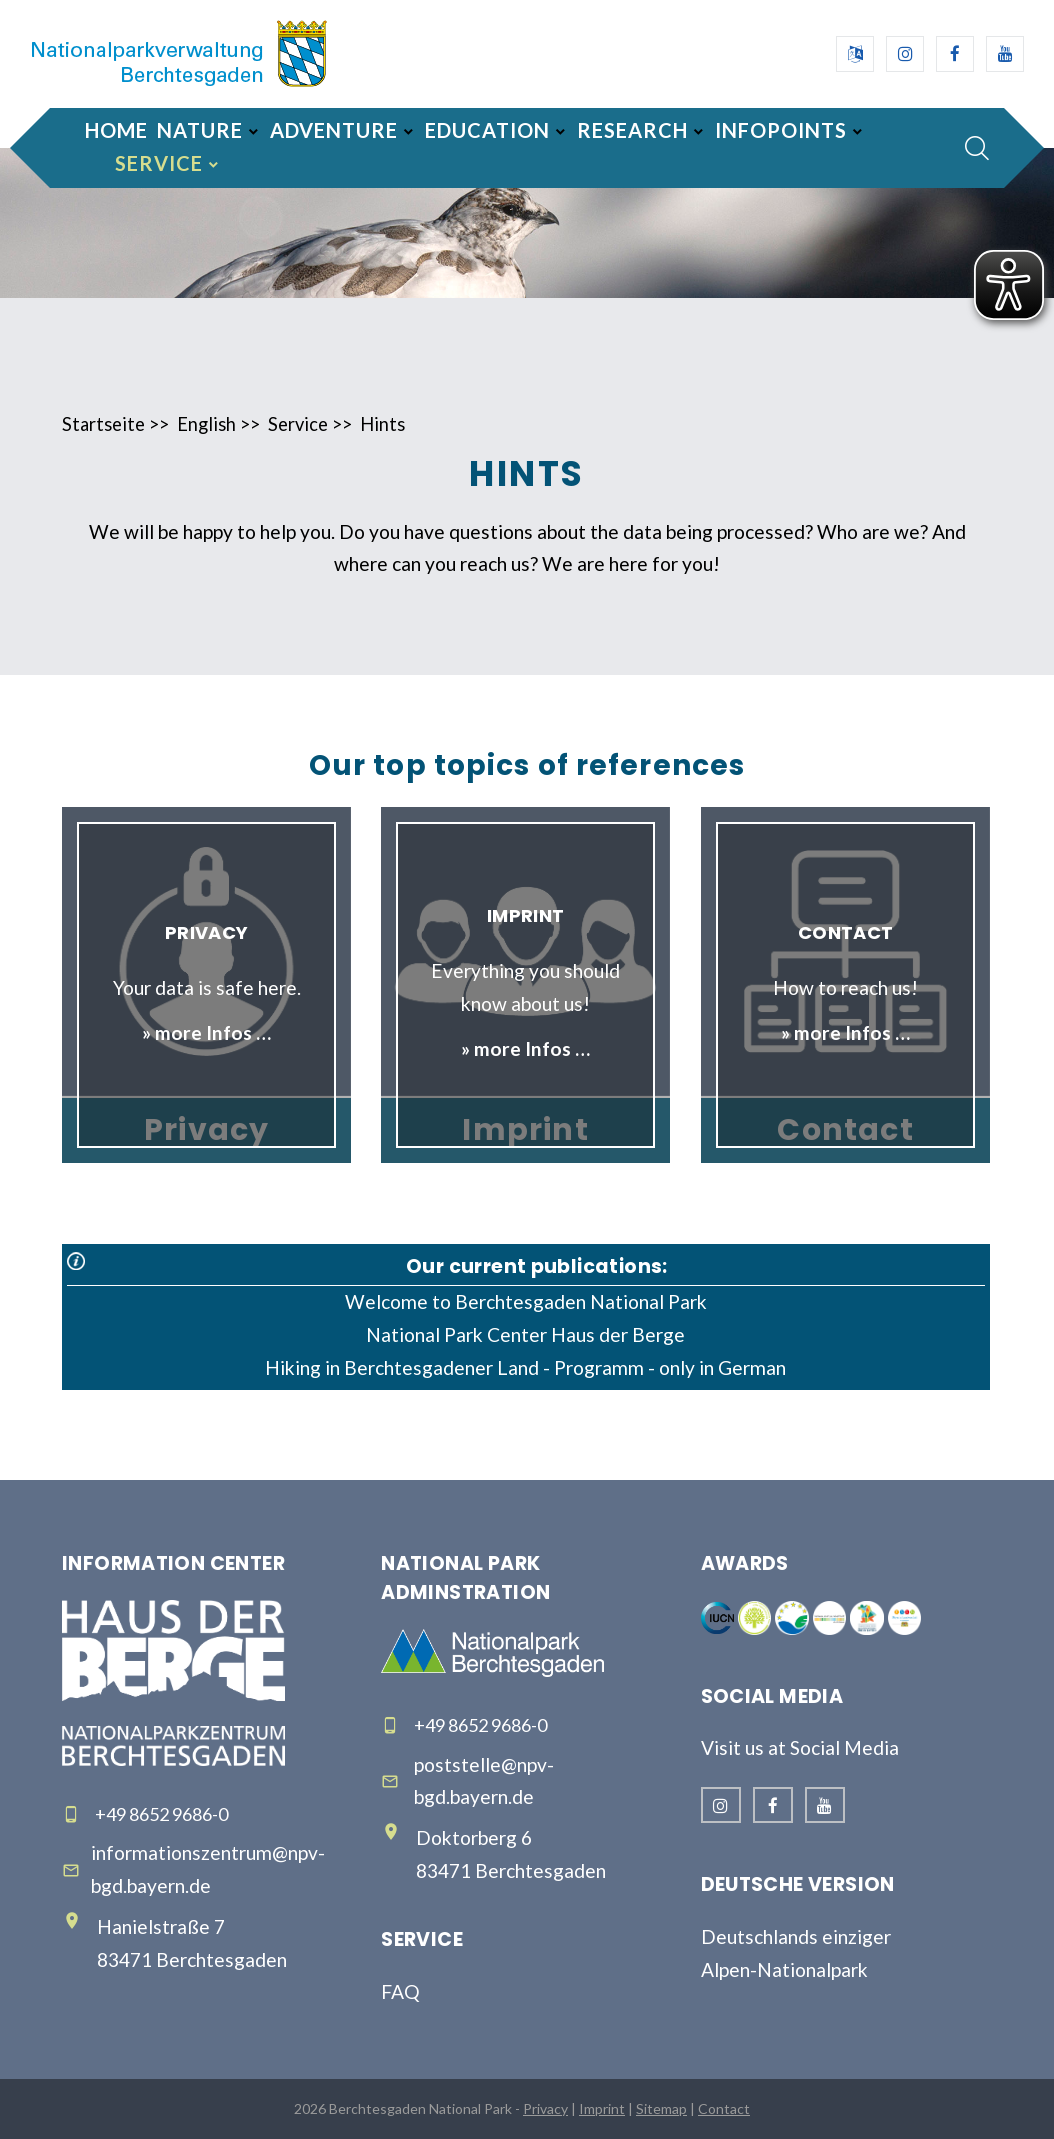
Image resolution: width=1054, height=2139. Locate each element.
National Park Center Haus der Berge (525, 1334)
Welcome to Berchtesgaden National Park (526, 1301)
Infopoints (781, 130)
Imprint (602, 2108)
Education (487, 130)
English (206, 424)
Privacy (545, 2108)
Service (159, 163)
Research (632, 130)
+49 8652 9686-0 (161, 1814)
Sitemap (661, 2108)
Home (116, 130)
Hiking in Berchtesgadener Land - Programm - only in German (525, 1367)
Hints (382, 424)
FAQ (400, 1991)
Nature (200, 130)
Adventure (334, 130)
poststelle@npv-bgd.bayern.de (484, 1781)
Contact (724, 2108)
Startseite (103, 424)
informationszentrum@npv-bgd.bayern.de (208, 1869)
